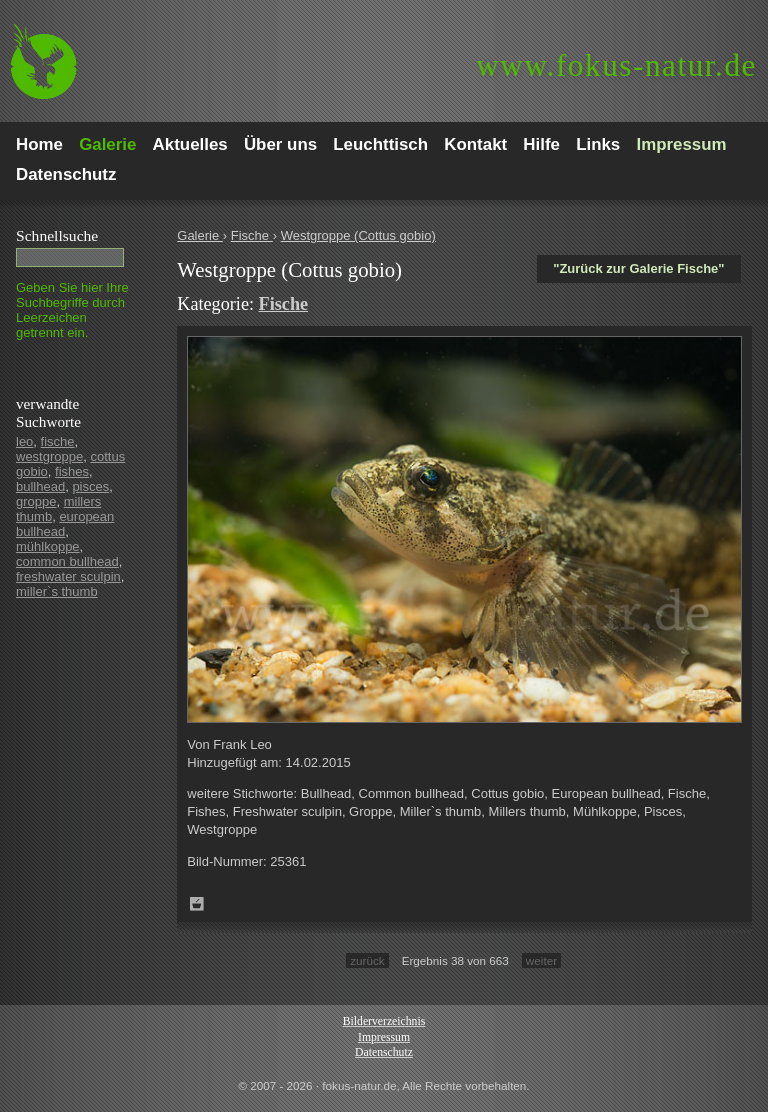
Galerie (200, 235)
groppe (36, 501)
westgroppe (49, 456)
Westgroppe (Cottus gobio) (358, 235)
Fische (252, 235)
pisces (90, 486)
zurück (367, 960)
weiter (541, 960)
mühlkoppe (48, 546)
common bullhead (67, 561)
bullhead (40, 486)
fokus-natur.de (616, 65)
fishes (72, 471)
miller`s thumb (57, 591)
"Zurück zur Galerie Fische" (638, 268)
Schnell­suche (57, 235)
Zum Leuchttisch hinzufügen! (197, 904)
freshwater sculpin (68, 576)
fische (58, 441)
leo (24, 441)
